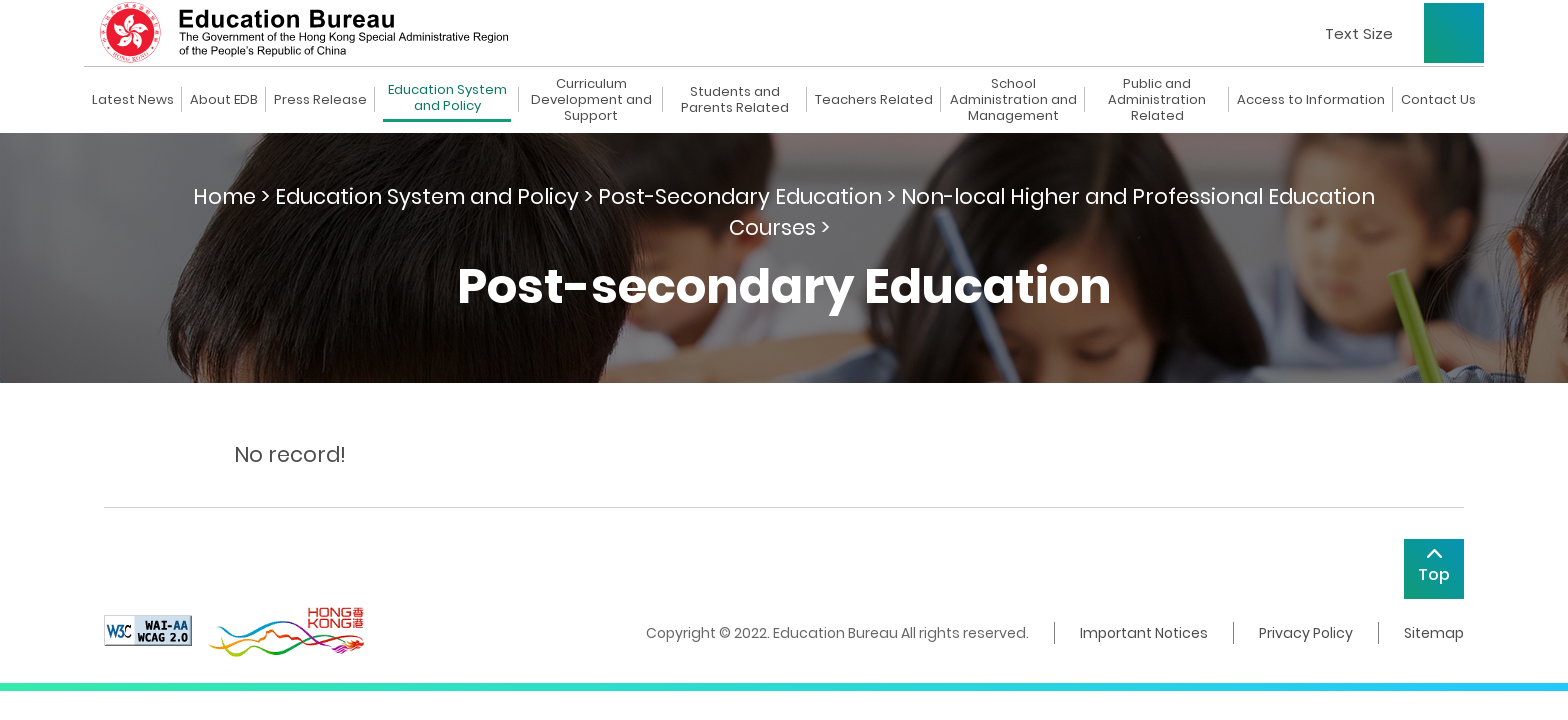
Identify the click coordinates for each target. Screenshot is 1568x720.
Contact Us (1438, 100)
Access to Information (1311, 100)
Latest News (133, 100)
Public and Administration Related (1157, 100)
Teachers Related (874, 100)
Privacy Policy (1306, 633)
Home (224, 196)
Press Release (320, 100)
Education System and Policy (447, 98)
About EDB (224, 100)
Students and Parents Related (735, 100)
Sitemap (1434, 633)
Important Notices (1144, 633)
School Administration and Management (1013, 100)
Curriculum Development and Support (591, 100)
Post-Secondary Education (740, 196)
